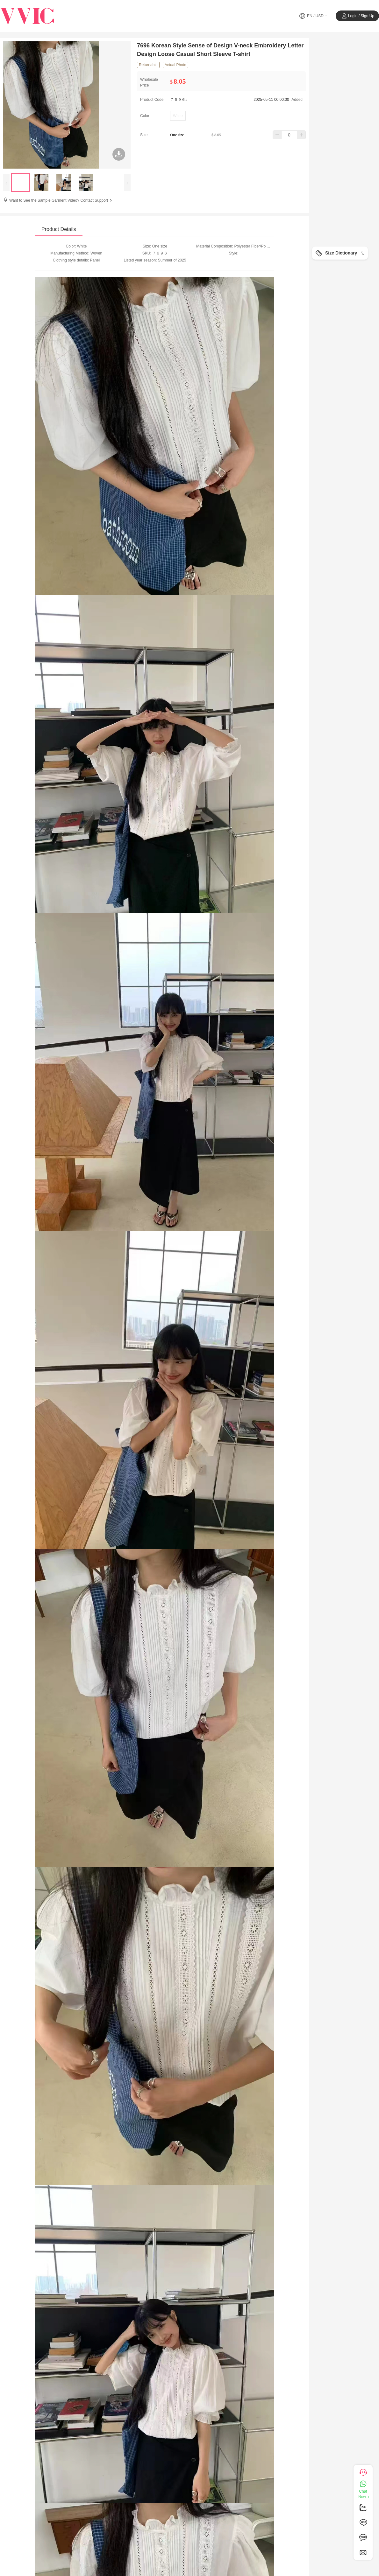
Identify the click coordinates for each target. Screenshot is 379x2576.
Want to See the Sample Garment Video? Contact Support (61, 200)
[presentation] (6, 182)
